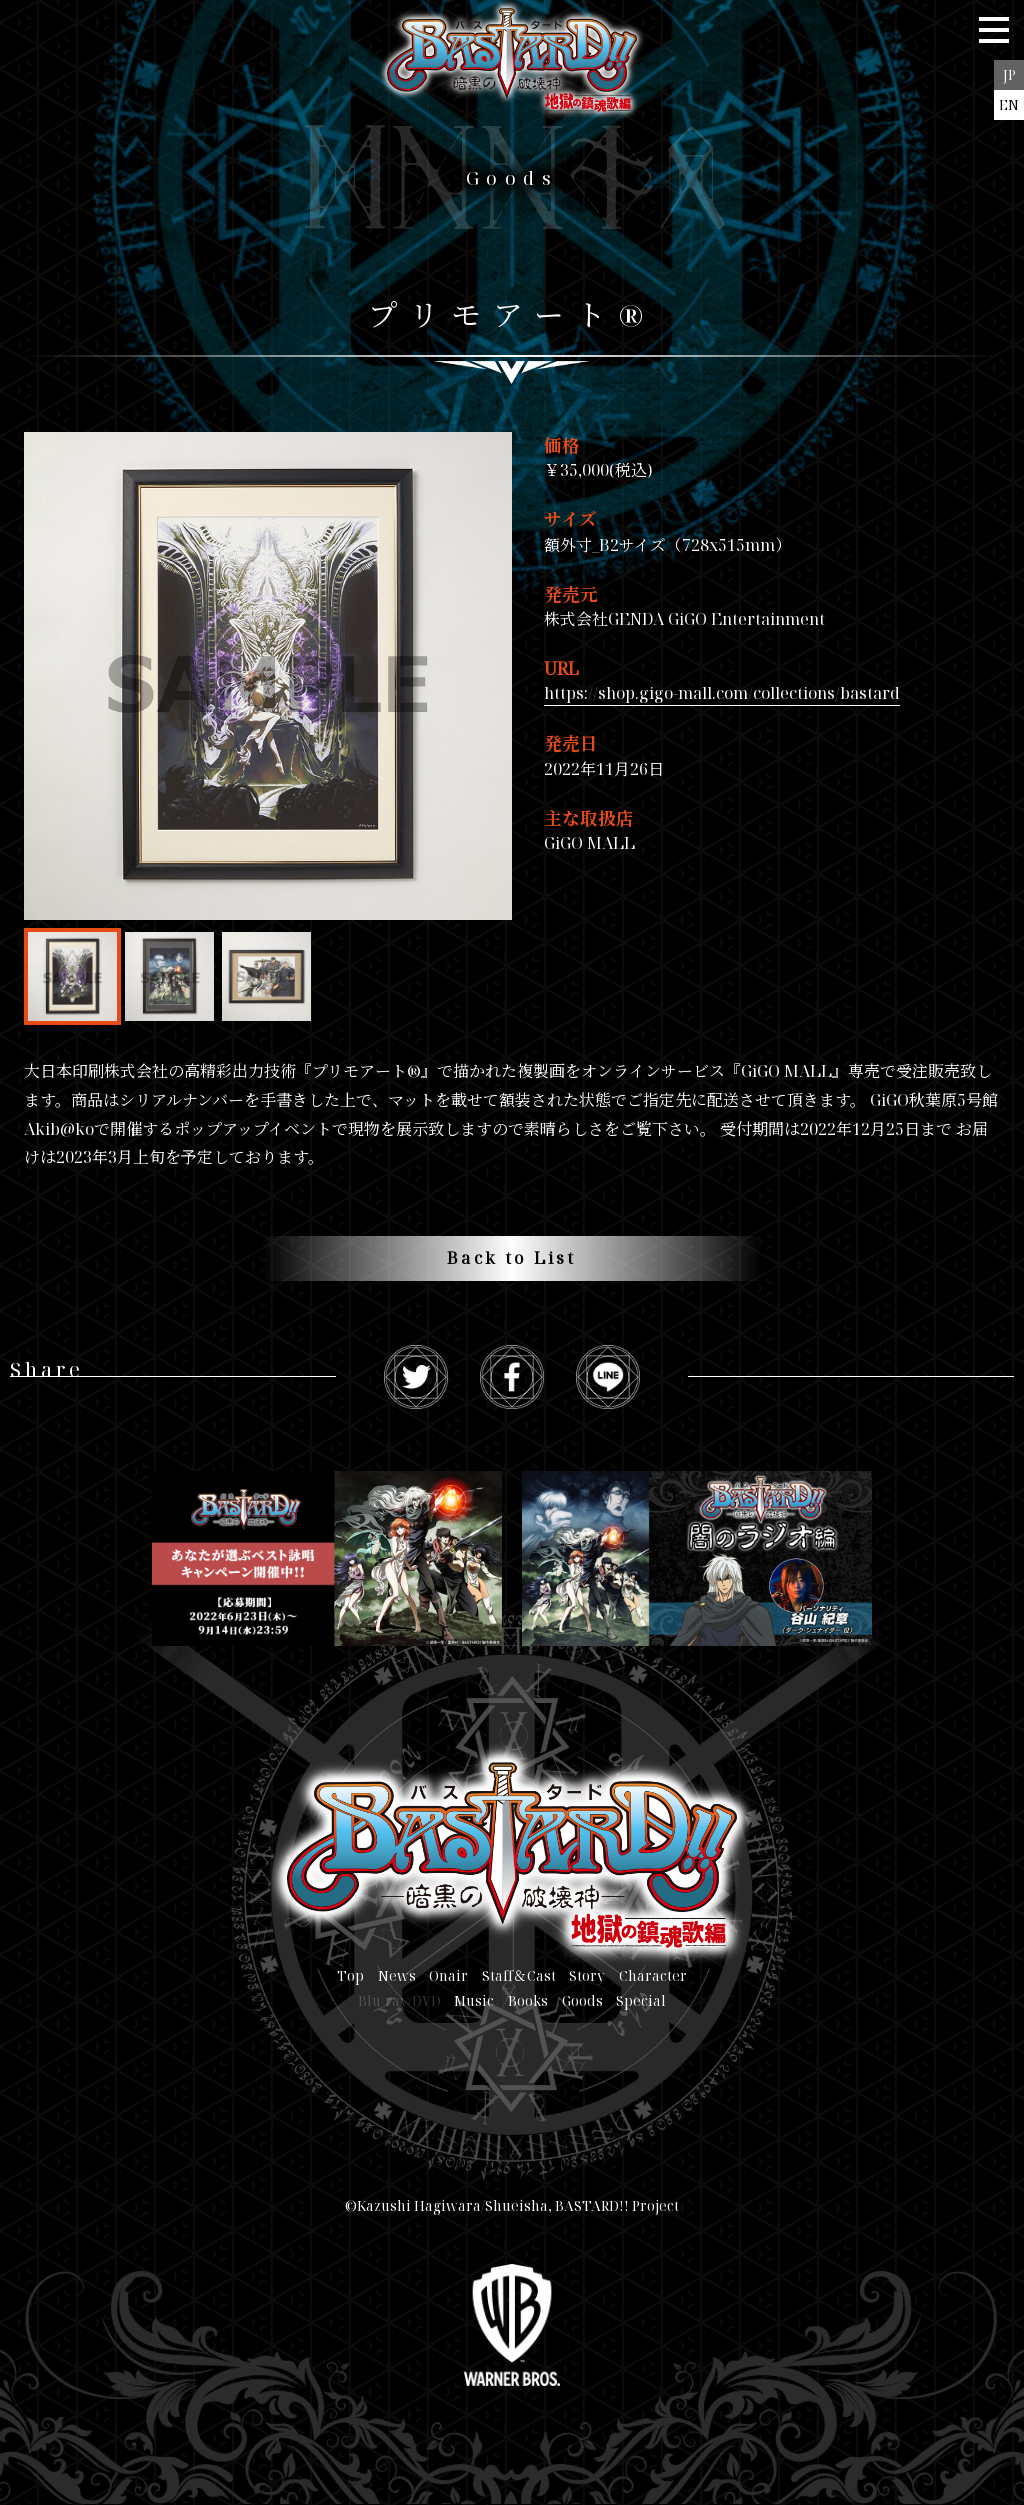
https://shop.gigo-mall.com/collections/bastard (722, 693)
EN (1009, 104)
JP (1009, 74)
